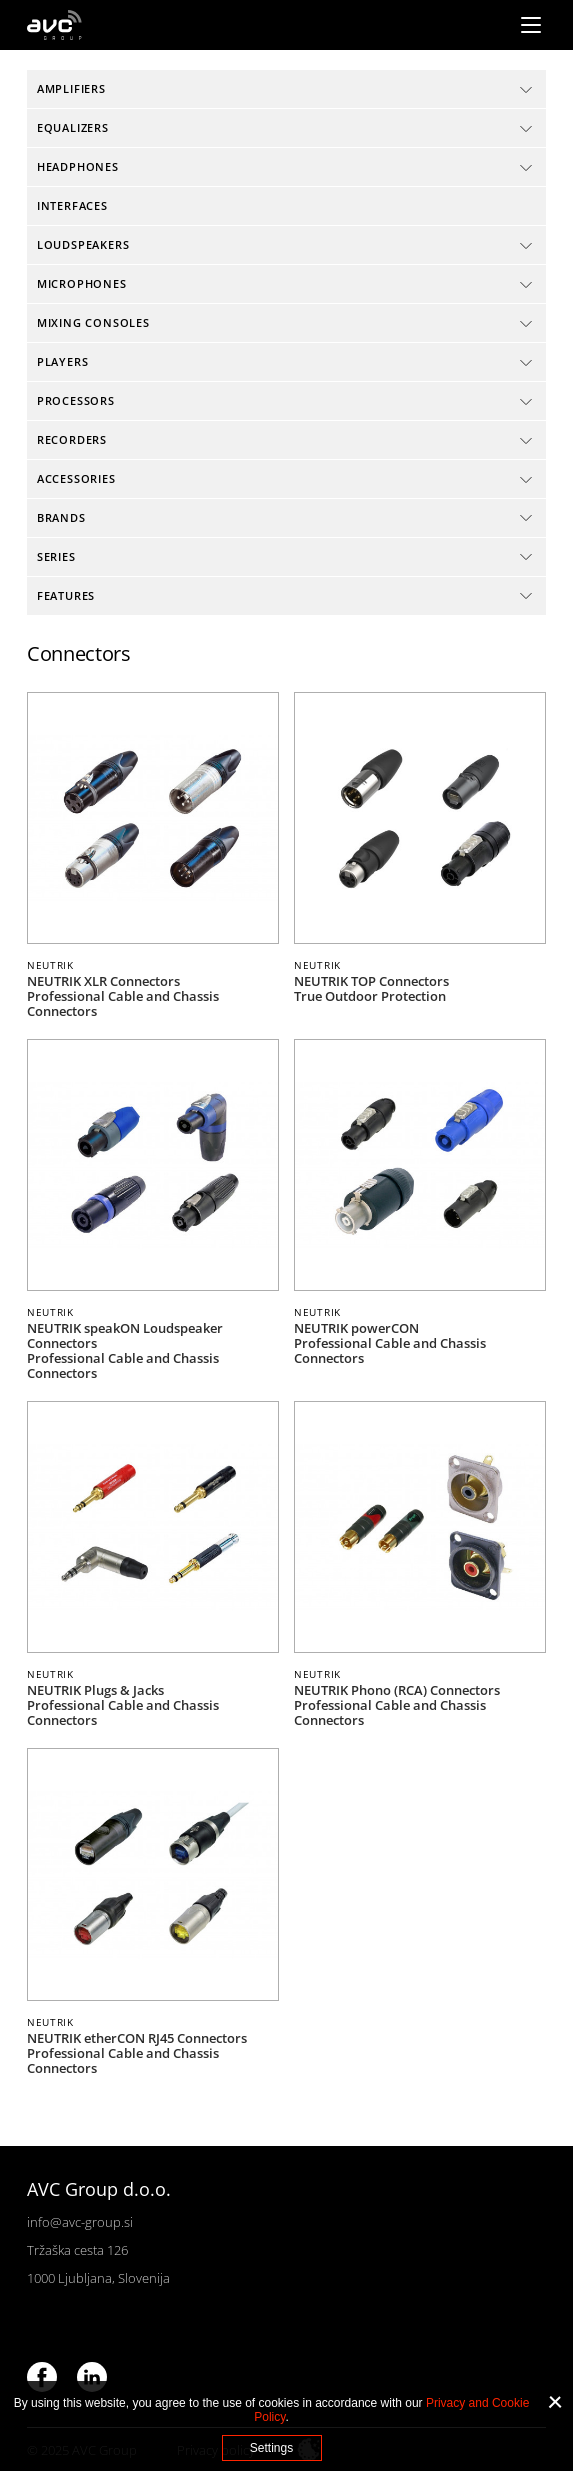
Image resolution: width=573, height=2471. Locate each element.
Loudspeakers (83, 244)
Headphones (78, 166)
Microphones (82, 283)
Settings (271, 2448)
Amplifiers (71, 88)
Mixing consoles (93, 322)
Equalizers (73, 127)
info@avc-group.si (80, 2222)
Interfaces (72, 205)
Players (63, 361)
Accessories (76, 478)
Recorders (72, 439)
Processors (76, 400)
